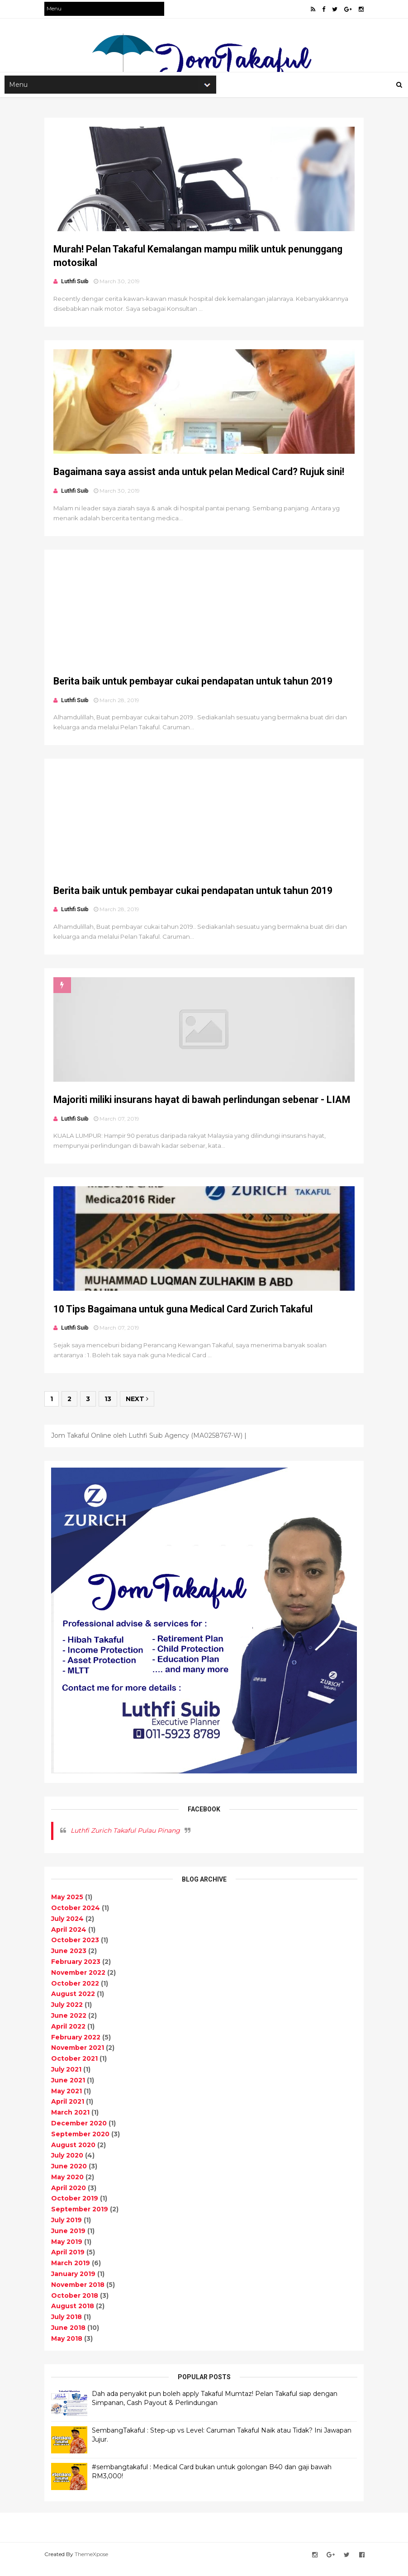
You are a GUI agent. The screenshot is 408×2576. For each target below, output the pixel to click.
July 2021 (67, 2079)
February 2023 (77, 1971)
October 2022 (76, 1992)
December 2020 (80, 2133)
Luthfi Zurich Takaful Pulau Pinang (126, 1840)
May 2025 (68, 1906)
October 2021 (75, 2068)
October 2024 (76, 1917)
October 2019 (76, 2208)
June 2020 (70, 2176)
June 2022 (70, 2025)
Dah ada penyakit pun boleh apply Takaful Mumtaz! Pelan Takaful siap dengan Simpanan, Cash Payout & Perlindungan (216, 2407)
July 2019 (67, 2229)
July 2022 (68, 2014)
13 (109, 1411)
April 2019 (69, 2262)
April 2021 (68, 2111)
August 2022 (74, 2003)
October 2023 (76, 1949)
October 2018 (76, 2304)
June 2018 (69, 2337)
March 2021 (71, 2122)
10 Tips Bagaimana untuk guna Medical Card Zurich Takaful (184, 1321)
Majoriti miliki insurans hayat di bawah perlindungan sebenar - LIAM (203, 1110)
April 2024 (70, 1938)
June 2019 (69, 2240)
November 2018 (79, 2294)
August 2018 (73, 2315)
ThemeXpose (92, 2563)
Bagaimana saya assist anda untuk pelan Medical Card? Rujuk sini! (200, 476)
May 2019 (68, 2251)
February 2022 (77, 2046)
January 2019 (74, 2283)
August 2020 (74, 2154)
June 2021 (69, 2089)
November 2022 (79, 1981)
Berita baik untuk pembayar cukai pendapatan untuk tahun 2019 (194, 687)
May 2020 (68, 2186)
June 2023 (70, 1960)
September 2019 (80, 2219)
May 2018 (68, 2348)
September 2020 (81, 2143)
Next (138, 1411)
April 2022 (69, 2035)
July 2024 (68, 1928)
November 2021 (78, 2057)
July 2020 (68, 2165)
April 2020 (69, 2197)
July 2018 (67, 2326)
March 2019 (71, 2272)
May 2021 (67, 2100)
